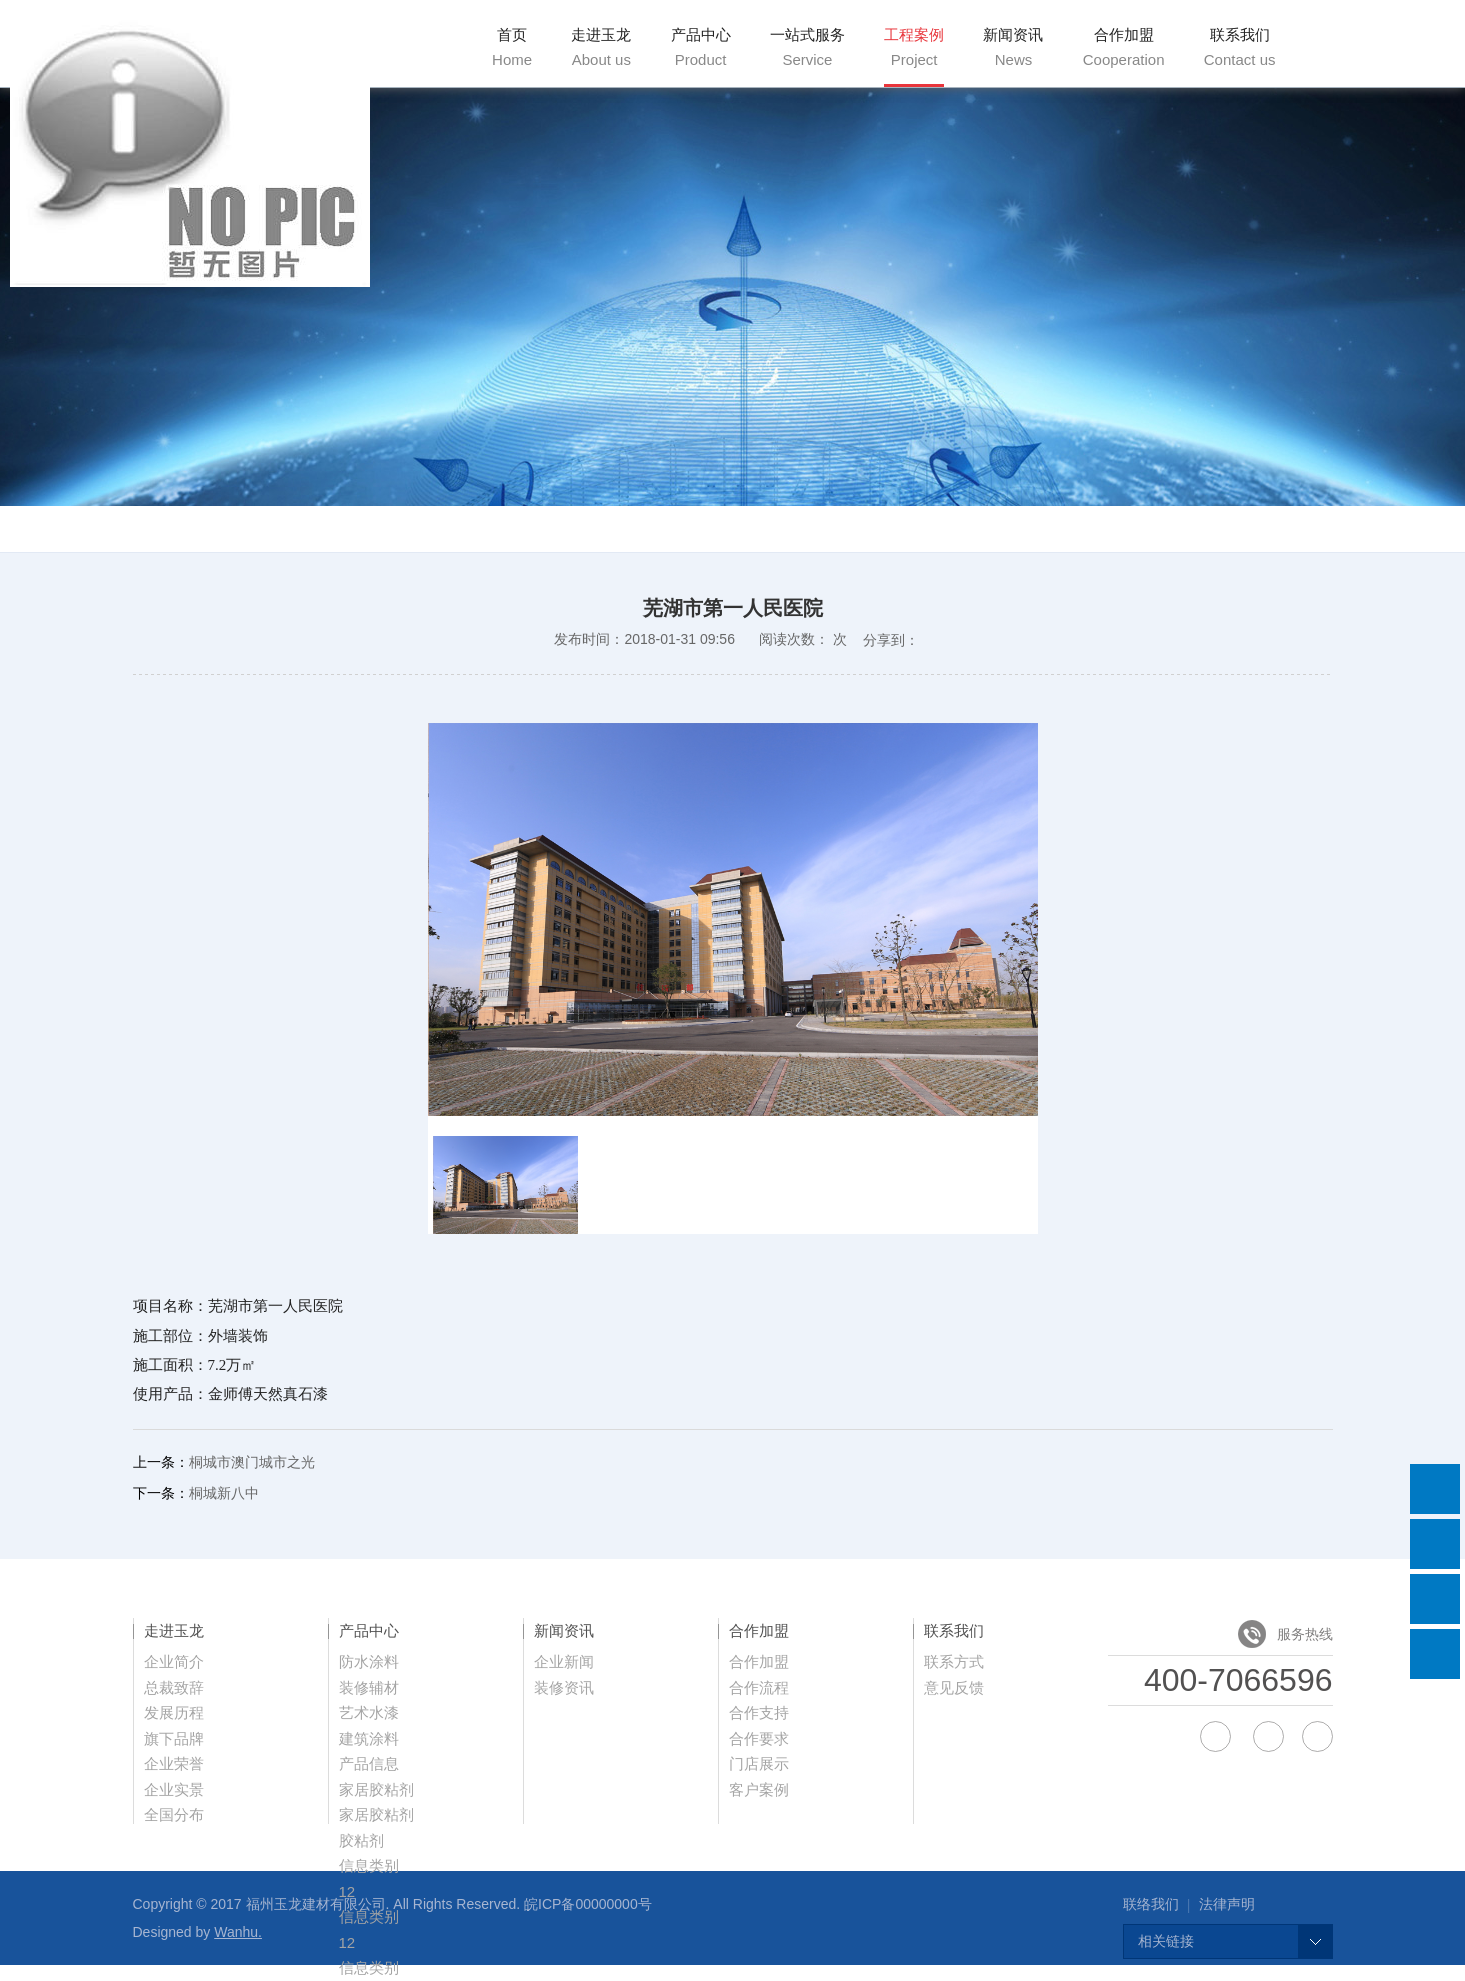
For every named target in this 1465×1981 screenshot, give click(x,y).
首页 (512, 47)
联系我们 (1240, 47)
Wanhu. (238, 1932)
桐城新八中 (224, 1493)
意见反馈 (954, 1687)
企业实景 (174, 1789)
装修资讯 (564, 1687)
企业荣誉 (174, 1763)
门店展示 (759, 1763)
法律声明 (1227, 1904)
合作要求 (759, 1738)
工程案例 (914, 47)
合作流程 (759, 1687)
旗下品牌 (174, 1738)
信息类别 (369, 1865)
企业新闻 (564, 1661)
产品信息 (369, 1763)
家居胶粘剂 (376, 1789)
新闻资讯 (1013, 47)
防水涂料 (369, 1661)
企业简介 (174, 1661)
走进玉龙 (601, 47)
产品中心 (701, 47)
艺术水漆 (369, 1712)
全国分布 (174, 1814)
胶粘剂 (361, 1840)
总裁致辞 (174, 1687)
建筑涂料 (369, 1738)
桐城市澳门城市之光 (252, 1462)
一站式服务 (807, 47)
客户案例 (759, 1789)
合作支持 (759, 1712)
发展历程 (174, 1712)
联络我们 (1151, 1904)
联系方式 (954, 1661)
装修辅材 (369, 1687)
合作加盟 (1124, 47)
